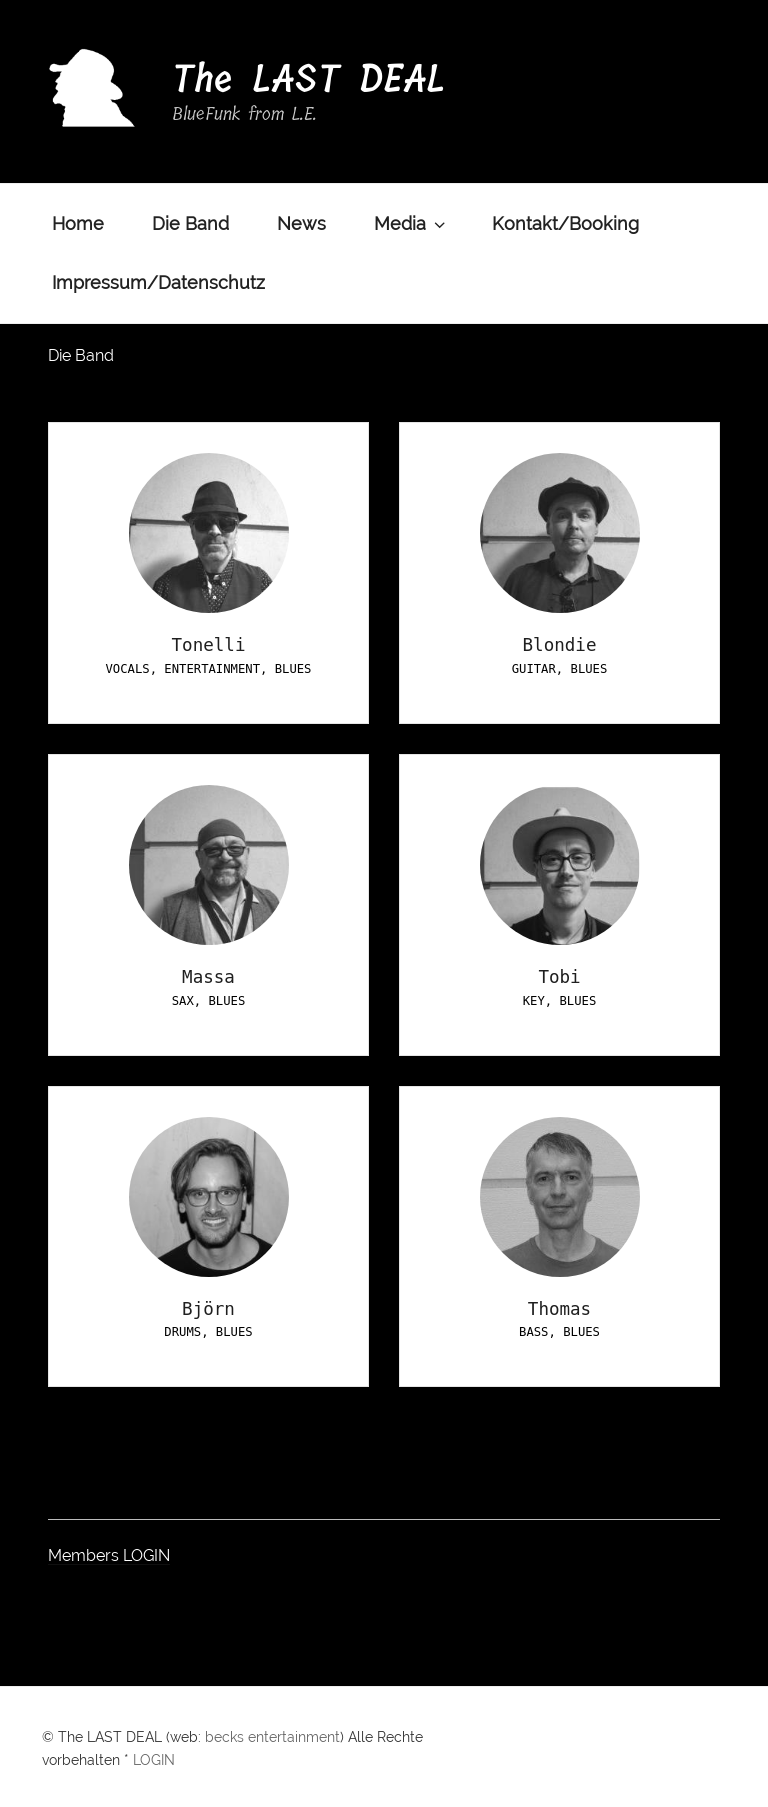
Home (78, 223)
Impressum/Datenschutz (158, 282)
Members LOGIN (109, 1555)
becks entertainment (272, 1736)
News (301, 223)
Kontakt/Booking (565, 223)
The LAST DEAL (309, 79)
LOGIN (154, 1759)
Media (411, 223)
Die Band (190, 223)
